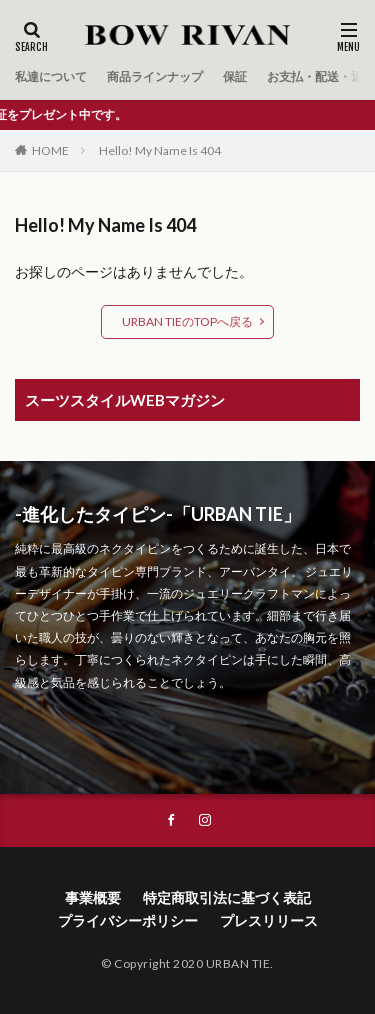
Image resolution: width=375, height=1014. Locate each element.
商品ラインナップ (155, 76)
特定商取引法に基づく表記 (227, 897)
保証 (235, 76)
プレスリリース (269, 920)
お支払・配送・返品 (321, 76)
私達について (51, 76)
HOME (50, 150)
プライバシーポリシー (128, 920)
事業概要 (93, 897)
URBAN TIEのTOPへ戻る (187, 321)
